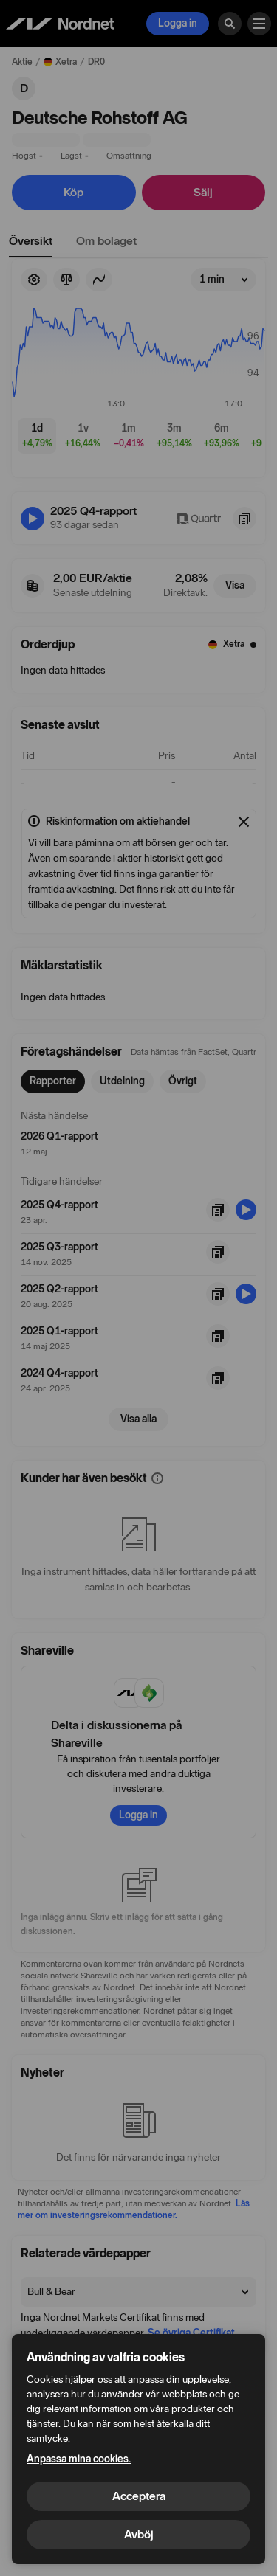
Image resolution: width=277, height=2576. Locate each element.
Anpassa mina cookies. (79, 2459)
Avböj (139, 2534)
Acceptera (138, 2496)
